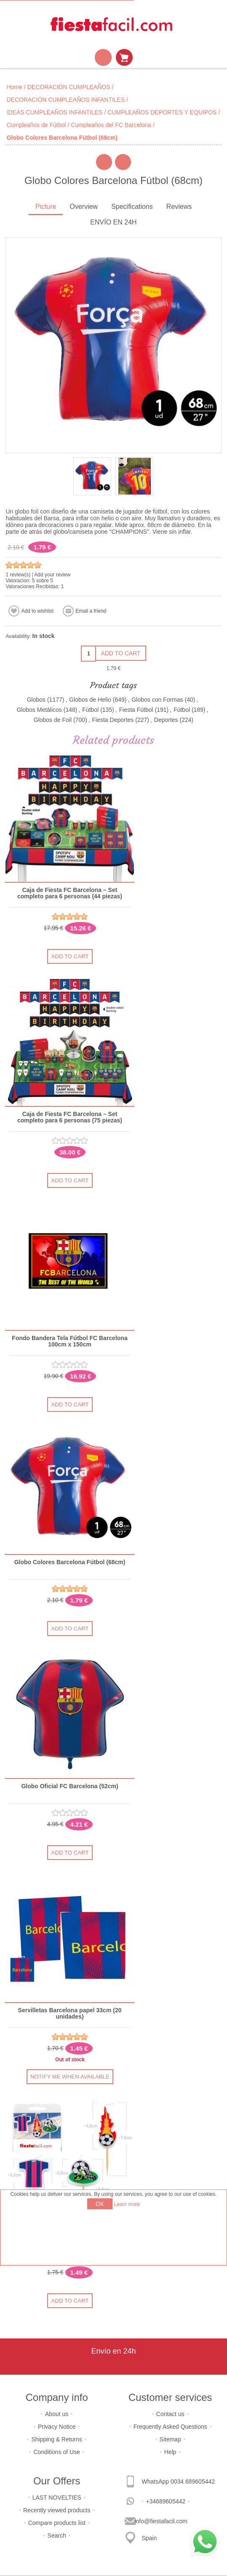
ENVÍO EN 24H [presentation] (113, 222)
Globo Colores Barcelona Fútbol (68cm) (70, 1562)
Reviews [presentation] (179, 206)
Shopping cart (124, 57)
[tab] (46, 207)
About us (56, 2414)
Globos (36, 699)
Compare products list (56, 2522)
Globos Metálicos (38, 709)
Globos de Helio (90, 699)
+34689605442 (165, 2501)
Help (170, 2452)
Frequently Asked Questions (170, 2426)
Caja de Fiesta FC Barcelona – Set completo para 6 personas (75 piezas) (69, 1117)
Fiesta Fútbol (136, 709)
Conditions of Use (56, 2452)
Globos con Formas (157, 699)
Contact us (170, 2414)
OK (100, 2203)
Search (57, 2535)
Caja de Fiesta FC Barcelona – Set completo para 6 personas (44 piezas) (69, 893)
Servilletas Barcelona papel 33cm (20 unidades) (70, 2013)
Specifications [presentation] (132, 206)
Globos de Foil (53, 719)
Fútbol (90, 709)
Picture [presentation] (45, 206)
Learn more (126, 2204)
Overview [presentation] (83, 206)
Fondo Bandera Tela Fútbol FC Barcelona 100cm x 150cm (70, 1341)
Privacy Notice (56, 2426)
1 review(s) (17, 575)
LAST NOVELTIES (56, 2497)
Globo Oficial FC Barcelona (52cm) (69, 1786)
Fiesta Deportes (113, 719)
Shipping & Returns (56, 2439)
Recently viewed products (57, 2510)
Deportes (166, 719)
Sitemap (170, 2439)
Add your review (52, 575)
